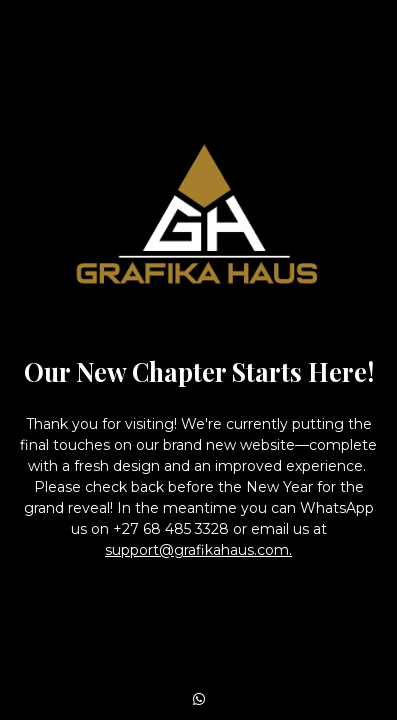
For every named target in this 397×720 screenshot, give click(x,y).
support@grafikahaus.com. (198, 550)
